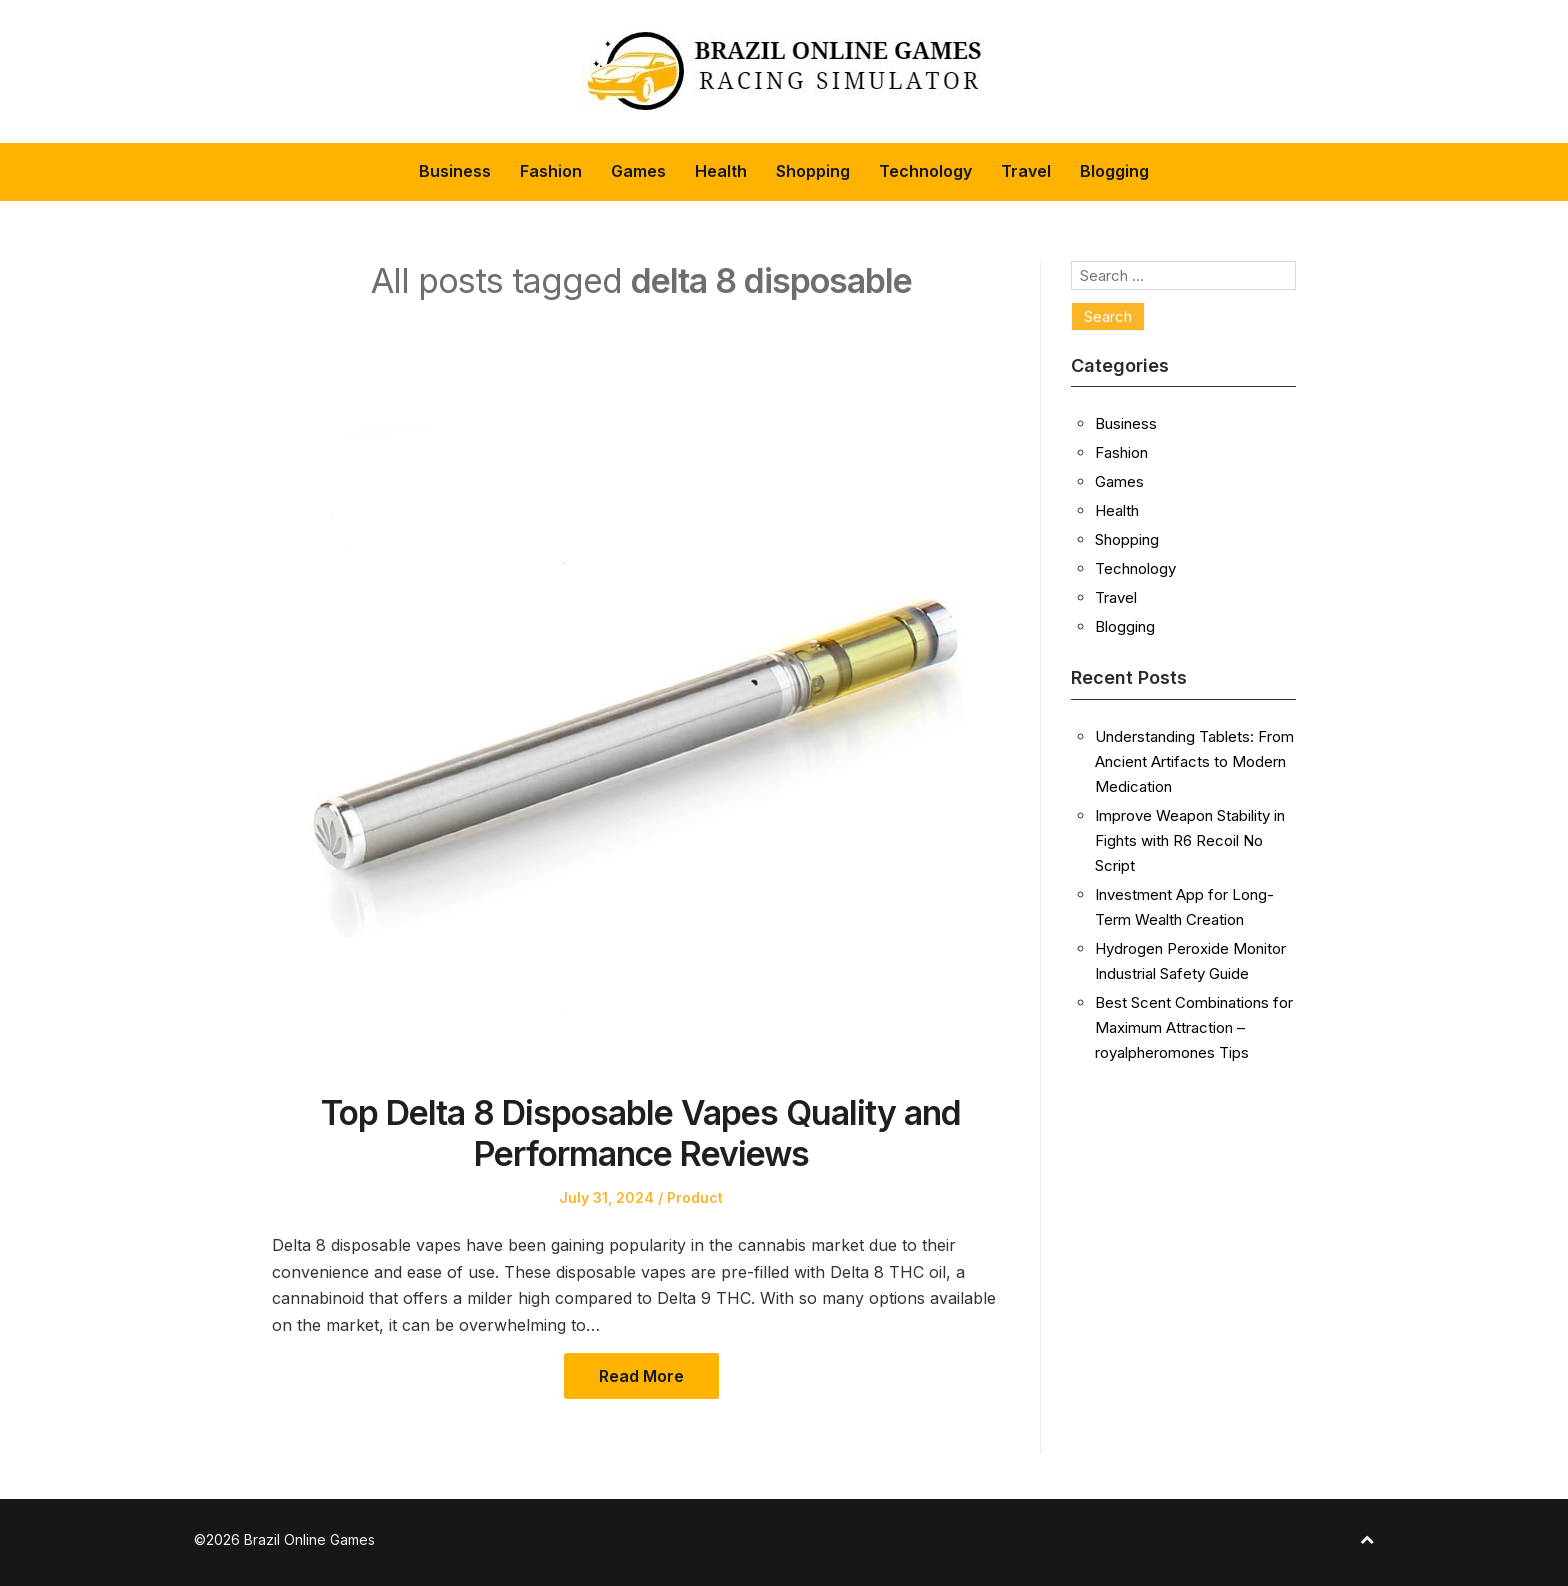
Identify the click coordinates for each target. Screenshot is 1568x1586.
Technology (925, 171)
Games (638, 171)
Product (695, 1197)
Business (455, 171)
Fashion (551, 171)
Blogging (1114, 171)
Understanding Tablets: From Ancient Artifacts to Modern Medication (1194, 761)
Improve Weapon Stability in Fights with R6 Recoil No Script (1190, 840)
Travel (1026, 171)
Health (721, 171)
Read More (641, 1376)
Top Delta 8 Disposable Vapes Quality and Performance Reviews (641, 1133)
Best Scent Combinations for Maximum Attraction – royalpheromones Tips (1194, 1027)
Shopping (813, 171)
